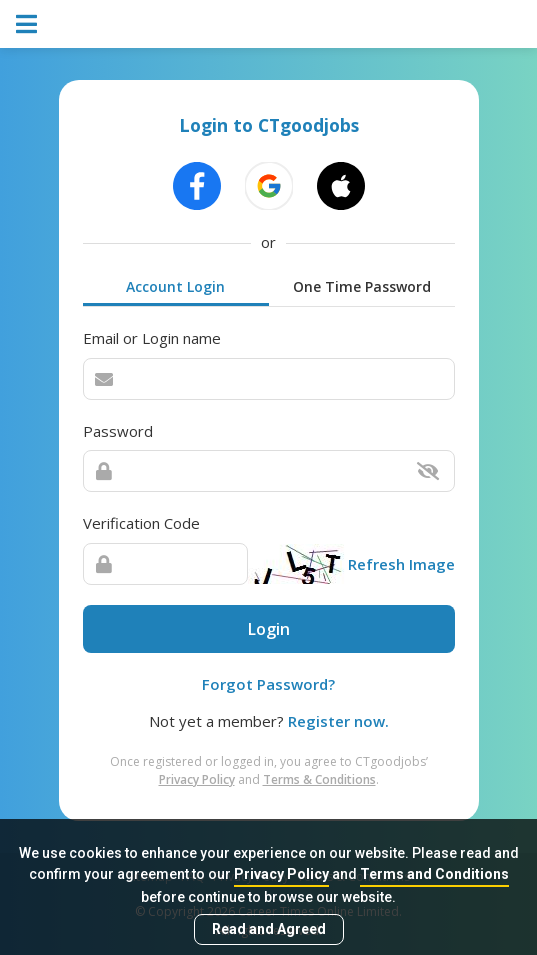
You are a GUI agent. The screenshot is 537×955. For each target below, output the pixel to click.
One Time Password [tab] (362, 286)
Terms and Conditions (434, 874)
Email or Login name (152, 338)
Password (118, 431)
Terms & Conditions (319, 779)
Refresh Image (401, 564)
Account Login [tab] (175, 286)
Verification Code (141, 523)
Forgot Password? (268, 684)
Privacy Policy (281, 874)
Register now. (338, 721)
